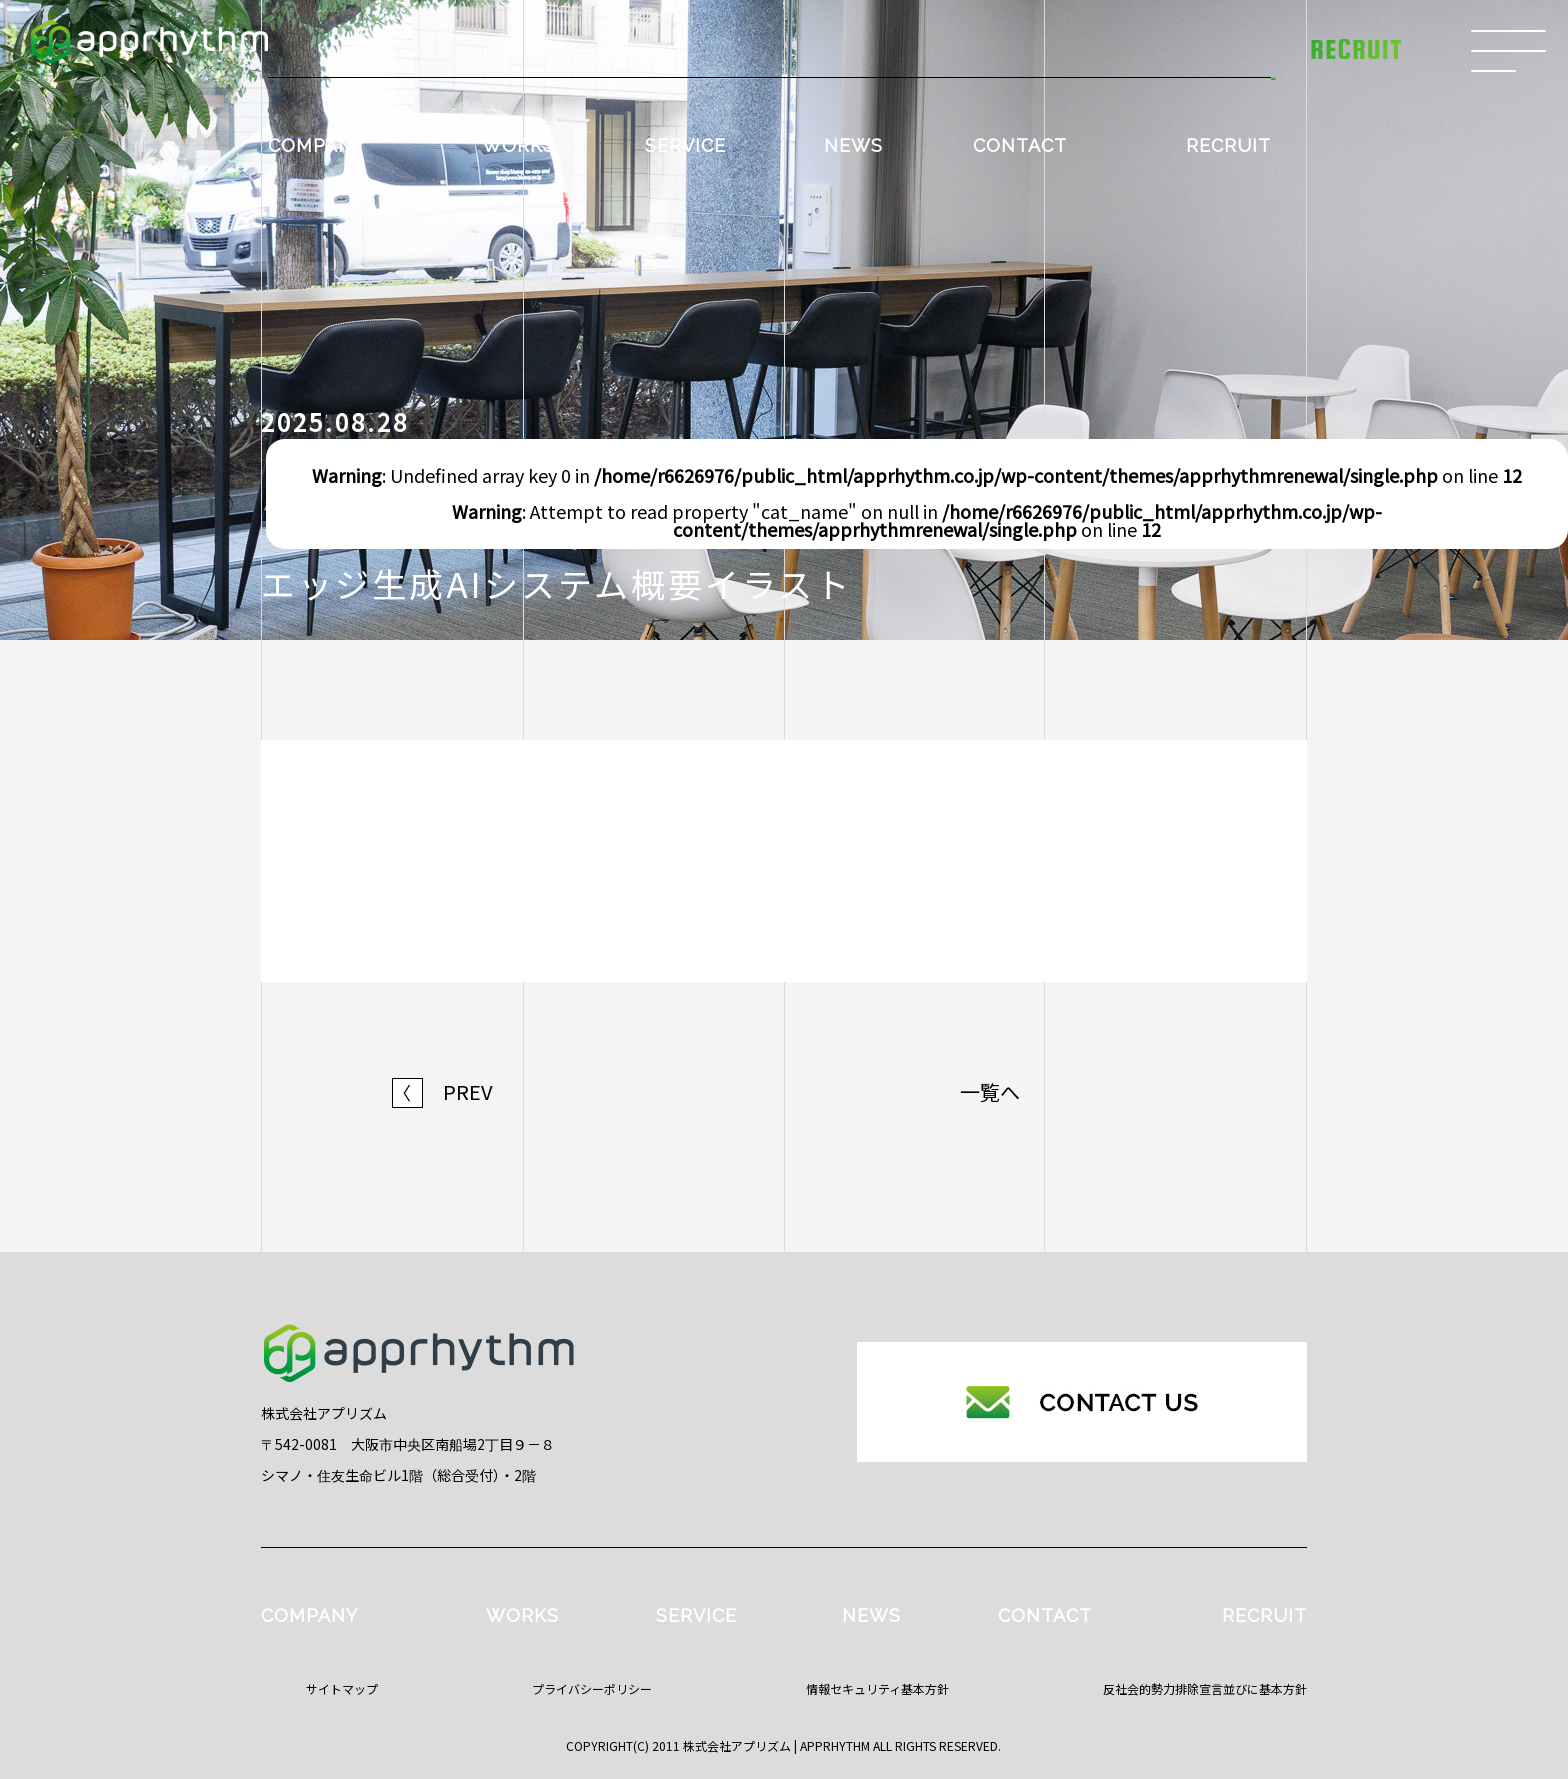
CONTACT (1020, 145)
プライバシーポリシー (592, 1688)
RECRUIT (1228, 145)
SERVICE (685, 145)
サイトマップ (342, 1688)
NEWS (853, 145)
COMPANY (316, 145)
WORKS (518, 145)
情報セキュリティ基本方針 (877, 1688)
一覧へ (990, 1092)
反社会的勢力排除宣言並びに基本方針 (1205, 1688)
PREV (442, 1092)
